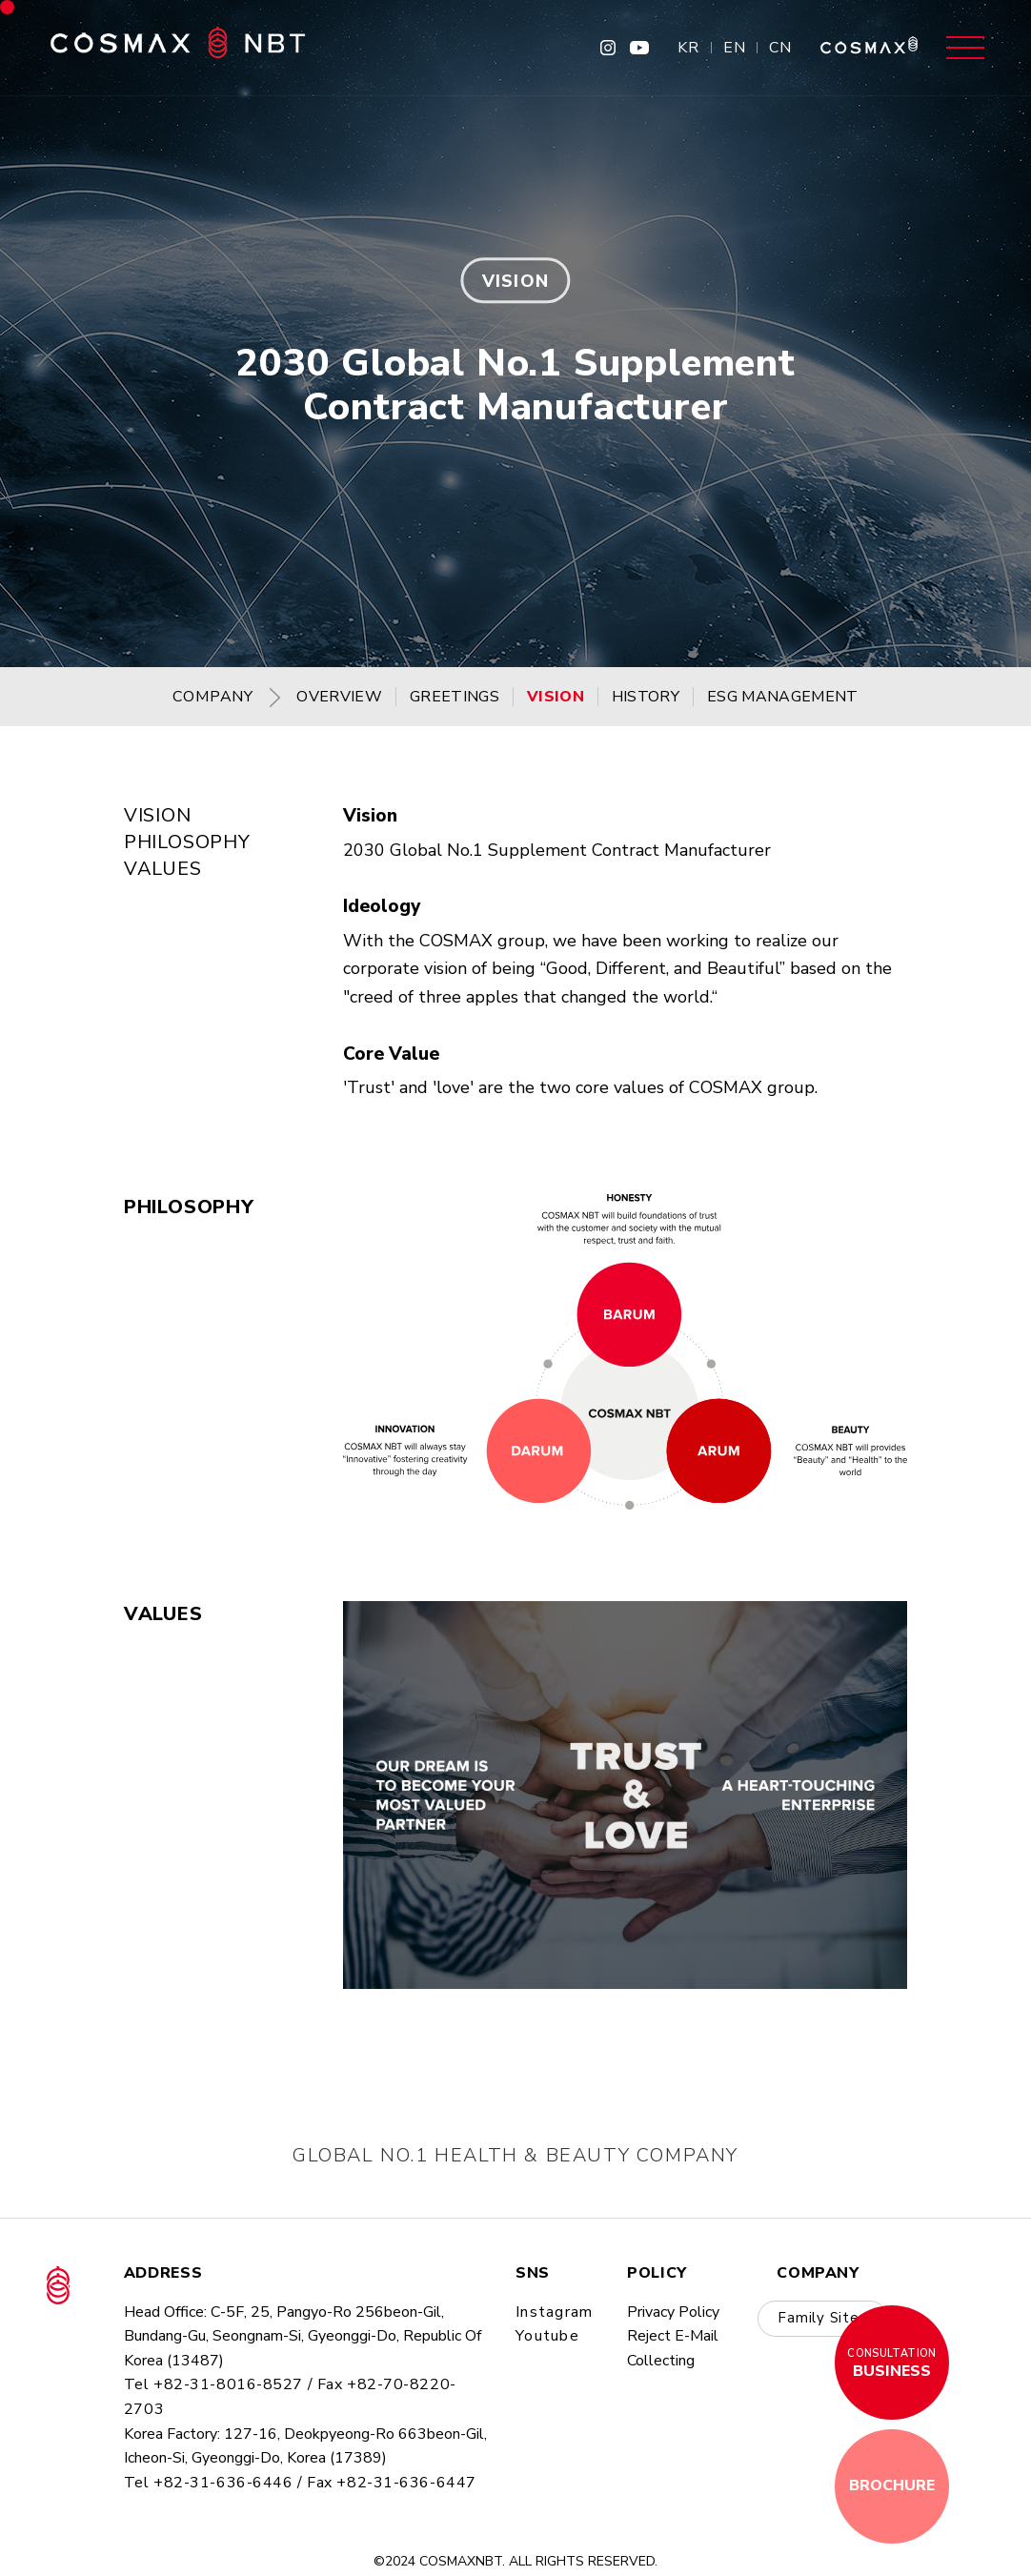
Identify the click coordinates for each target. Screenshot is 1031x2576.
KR (688, 47)
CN (780, 47)
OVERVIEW (339, 696)
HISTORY (645, 696)
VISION (555, 696)
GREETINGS (454, 696)
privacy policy (673, 2312)
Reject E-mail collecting (672, 2348)
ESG (783, 696)
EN (734, 47)
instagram (555, 2312)
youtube (547, 2335)
